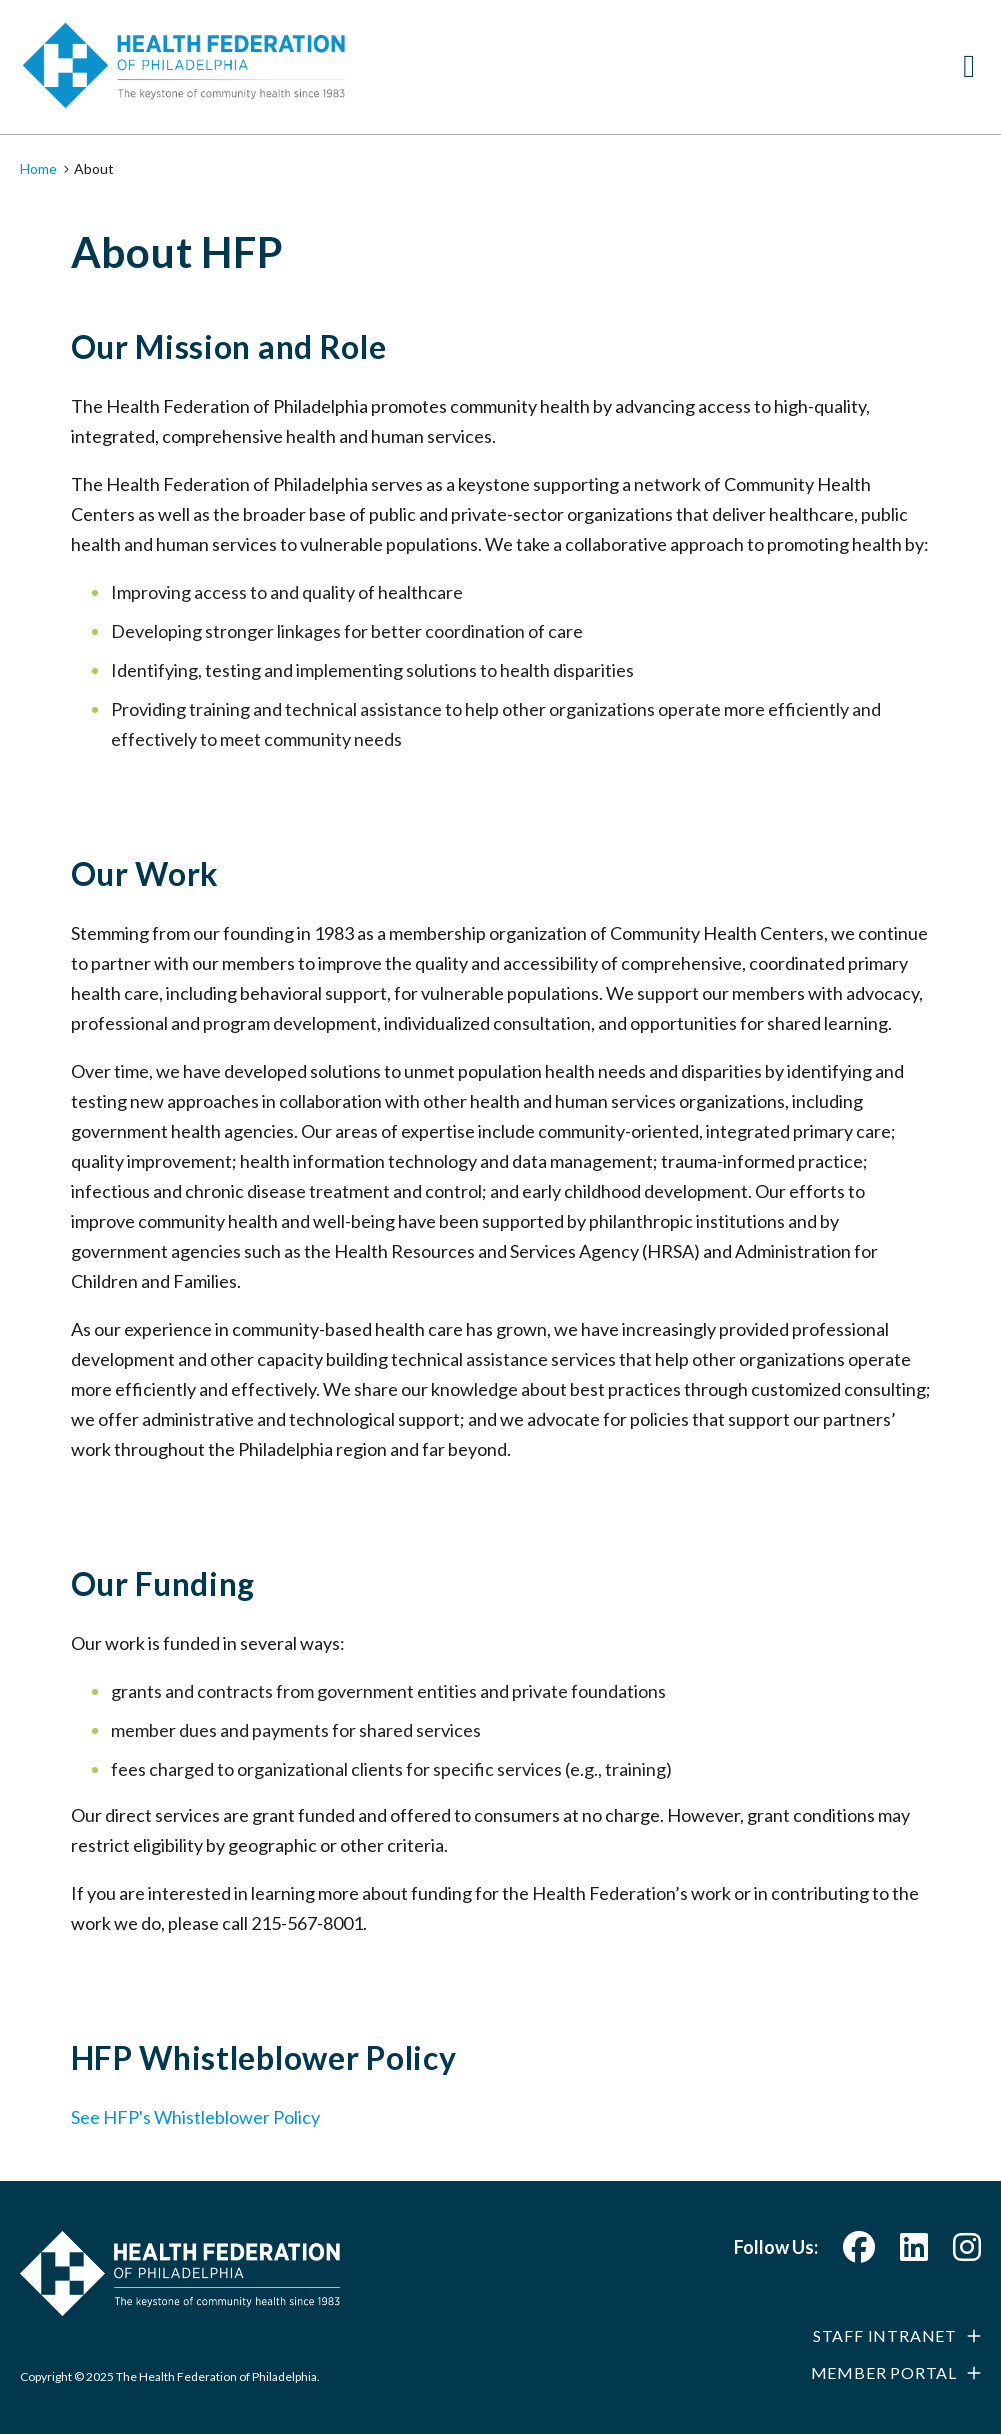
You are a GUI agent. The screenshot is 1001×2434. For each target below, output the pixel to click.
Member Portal (884, 2372)
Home (38, 168)
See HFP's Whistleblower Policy (195, 2117)
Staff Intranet (885, 2335)
